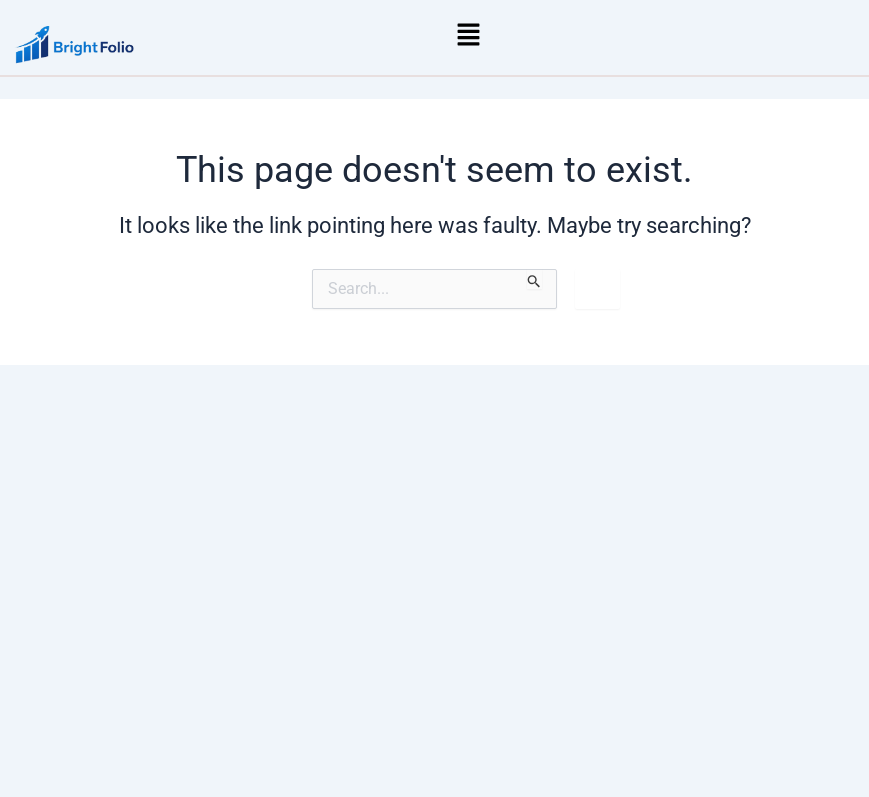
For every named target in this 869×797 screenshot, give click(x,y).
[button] (469, 34)
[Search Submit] (534, 279)
